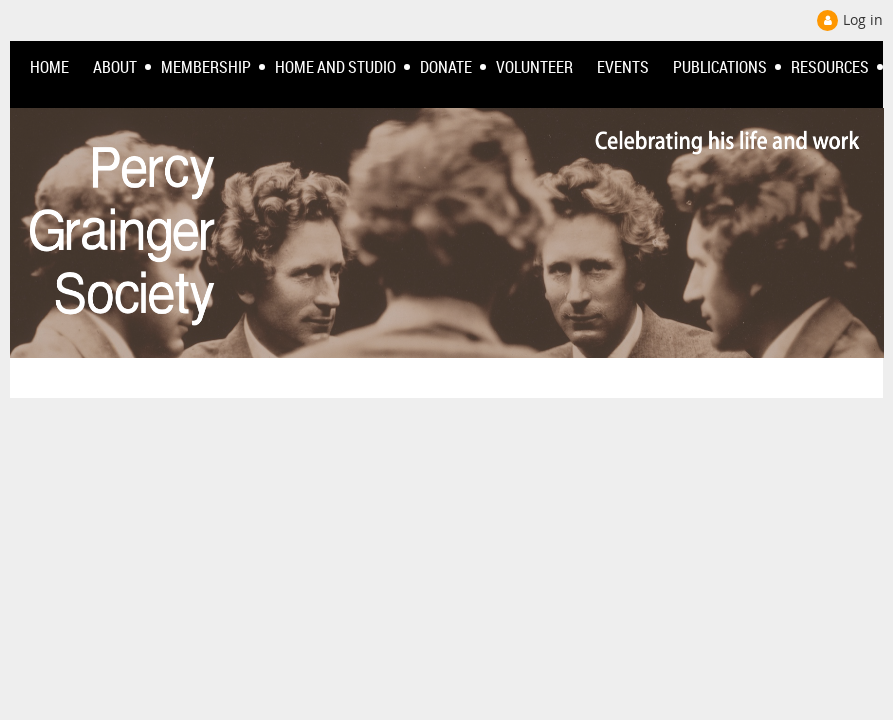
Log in (863, 19)
